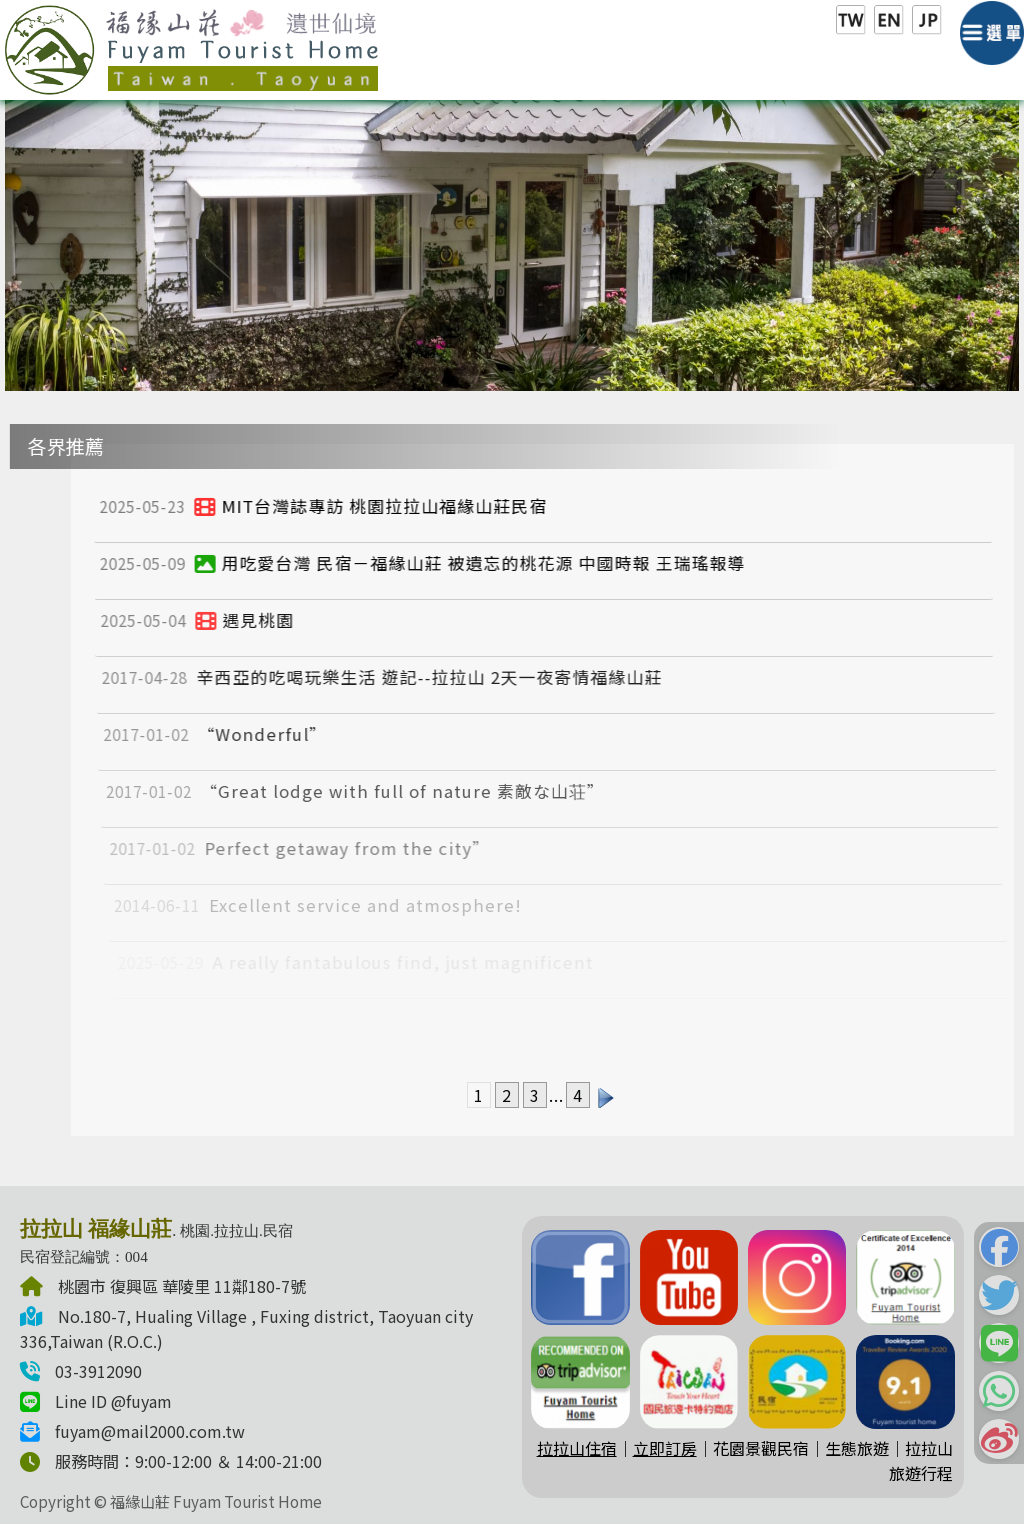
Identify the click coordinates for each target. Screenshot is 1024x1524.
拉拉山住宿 (577, 1448)
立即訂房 (665, 1448)
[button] (999, 1247)
